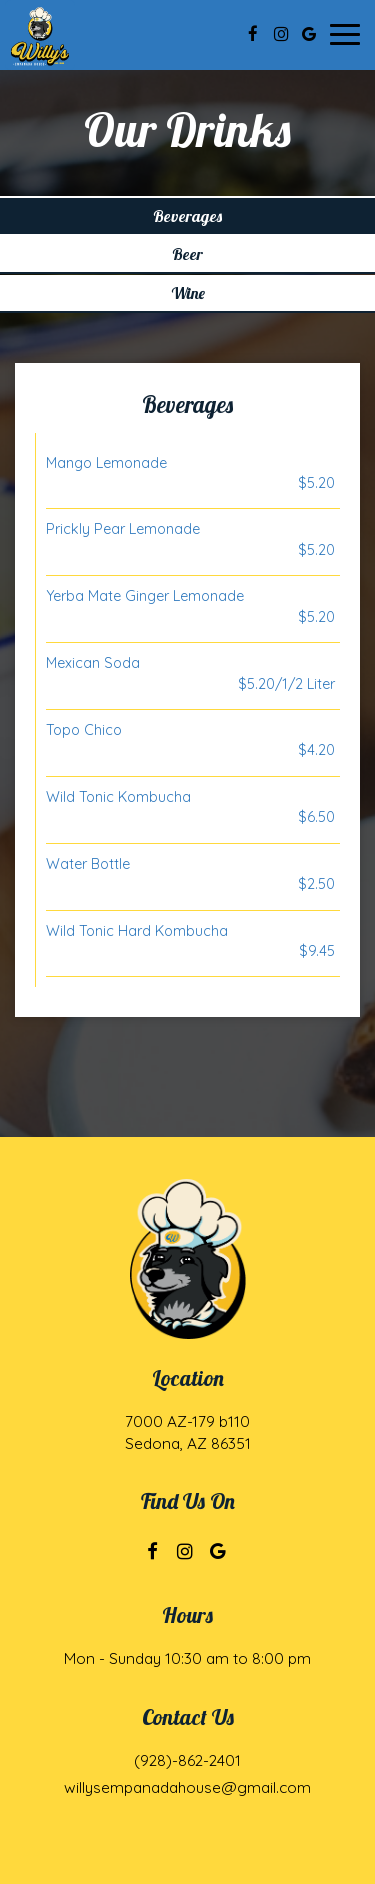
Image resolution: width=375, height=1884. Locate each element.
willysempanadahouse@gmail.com (187, 1787)
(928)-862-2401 (187, 1760)
